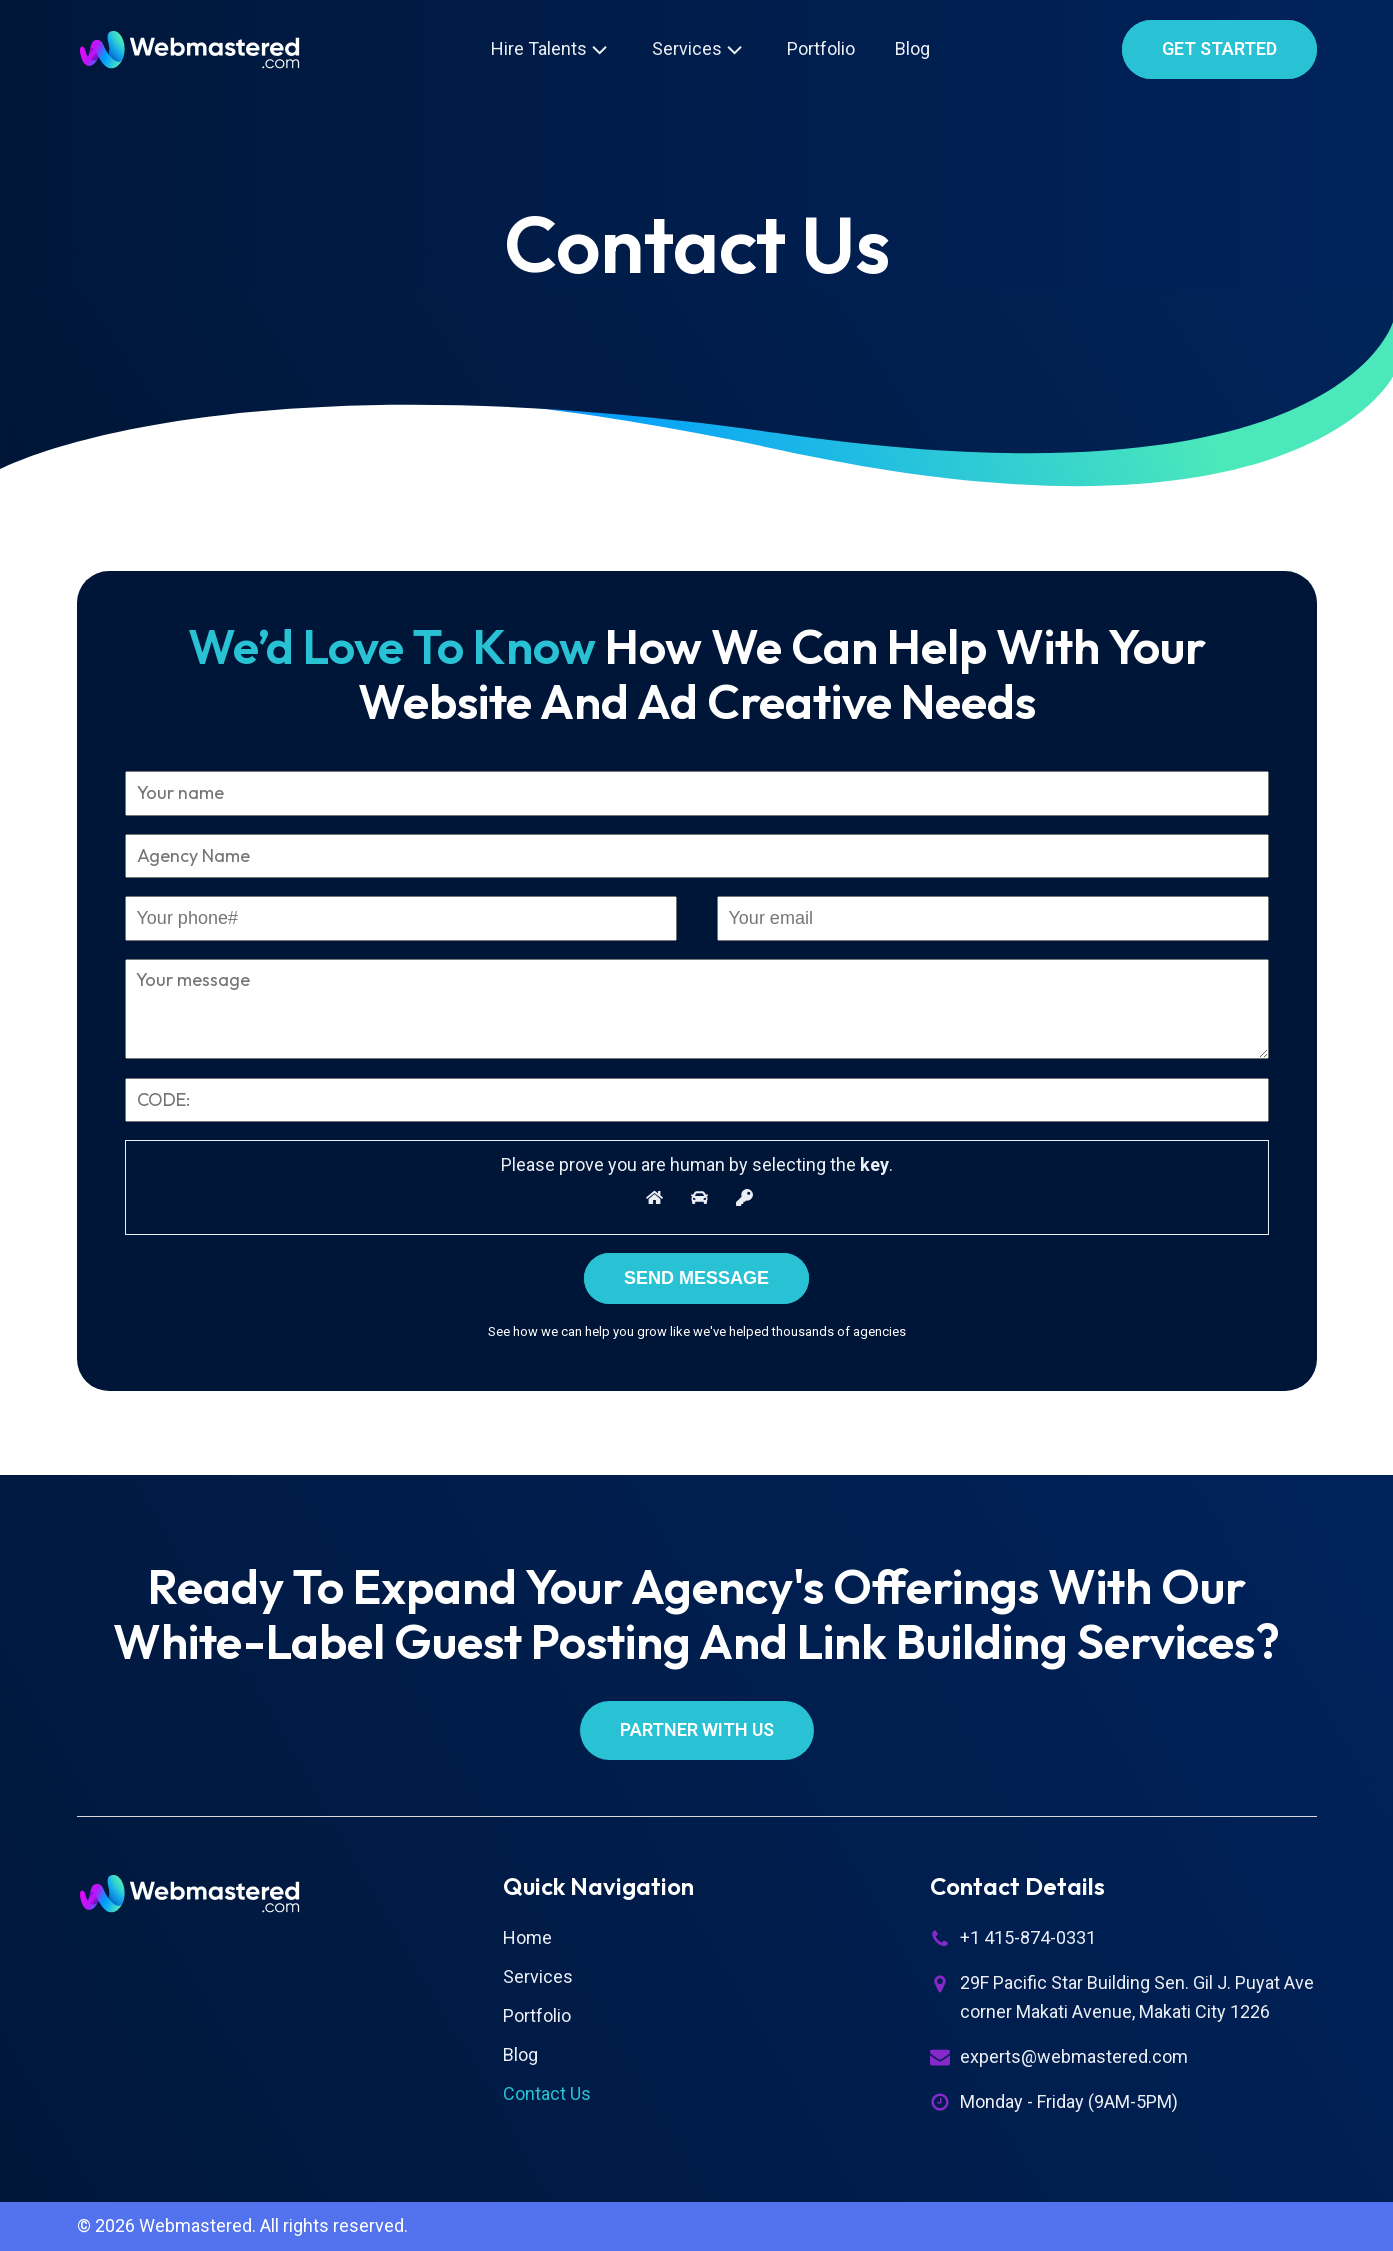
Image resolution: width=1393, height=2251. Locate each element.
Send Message (696, 1278)
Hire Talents (551, 49)
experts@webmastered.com (1074, 2056)
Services (699, 49)
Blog (912, 48)
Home (527, 1937)
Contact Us (547, 2093)
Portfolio (821, 48)
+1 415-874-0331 (1028, 1937)
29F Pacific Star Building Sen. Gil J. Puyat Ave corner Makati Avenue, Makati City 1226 (1137, 1997)
